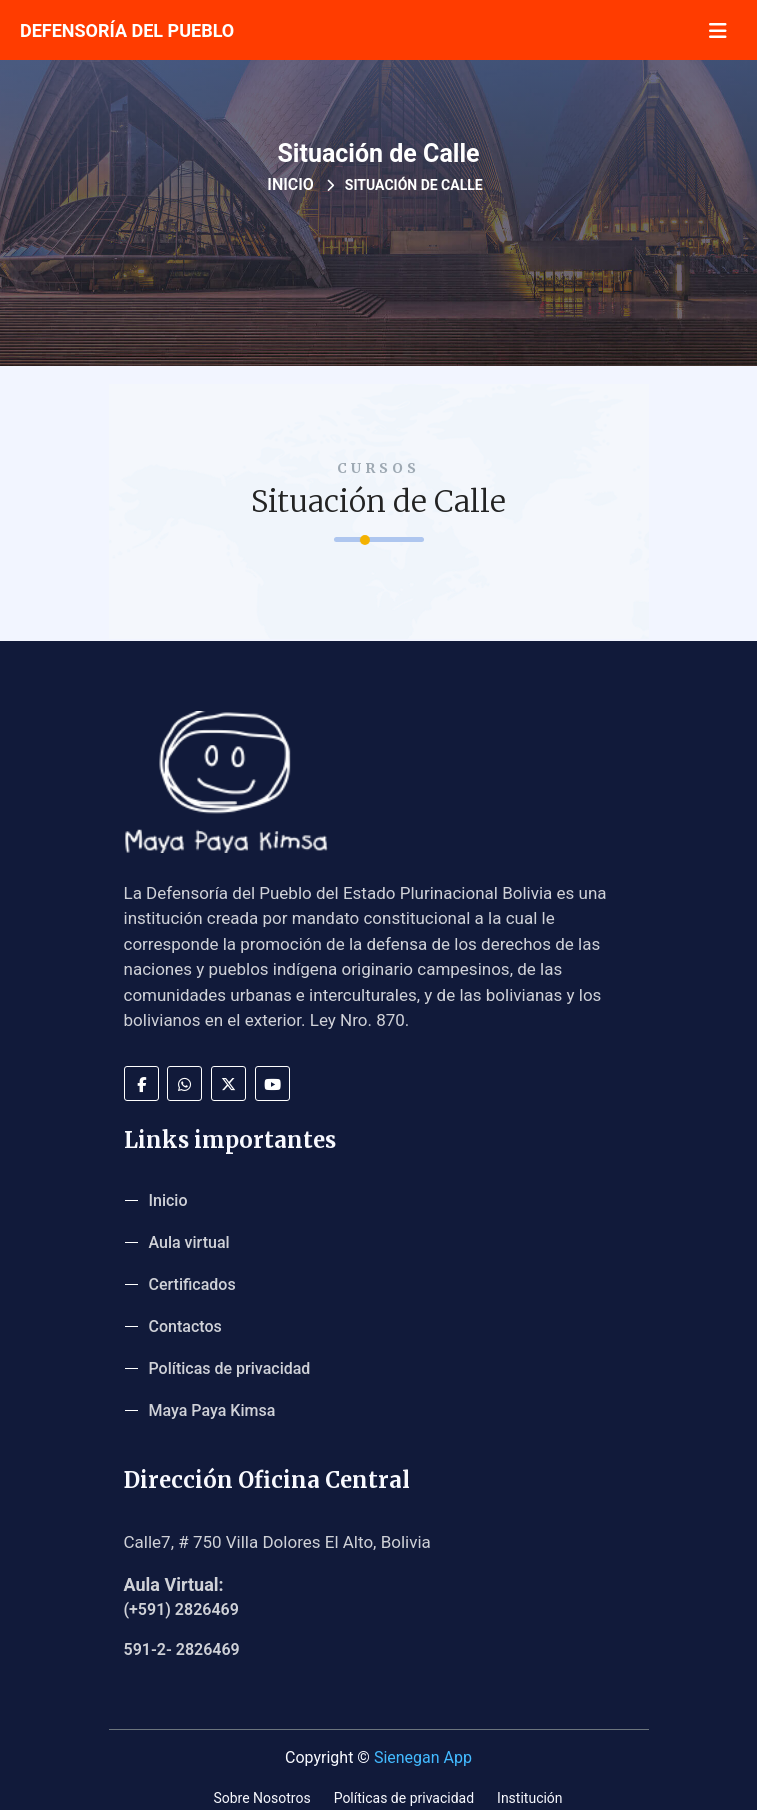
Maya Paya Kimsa (212, 1410)
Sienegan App (423, 1757)
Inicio (290, 184)
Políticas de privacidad (230, 1368)
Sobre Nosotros (261, 1798)
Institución (530, 1798)
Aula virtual (189, 1242)
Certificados (192, 1284)
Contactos (185, 1326)
